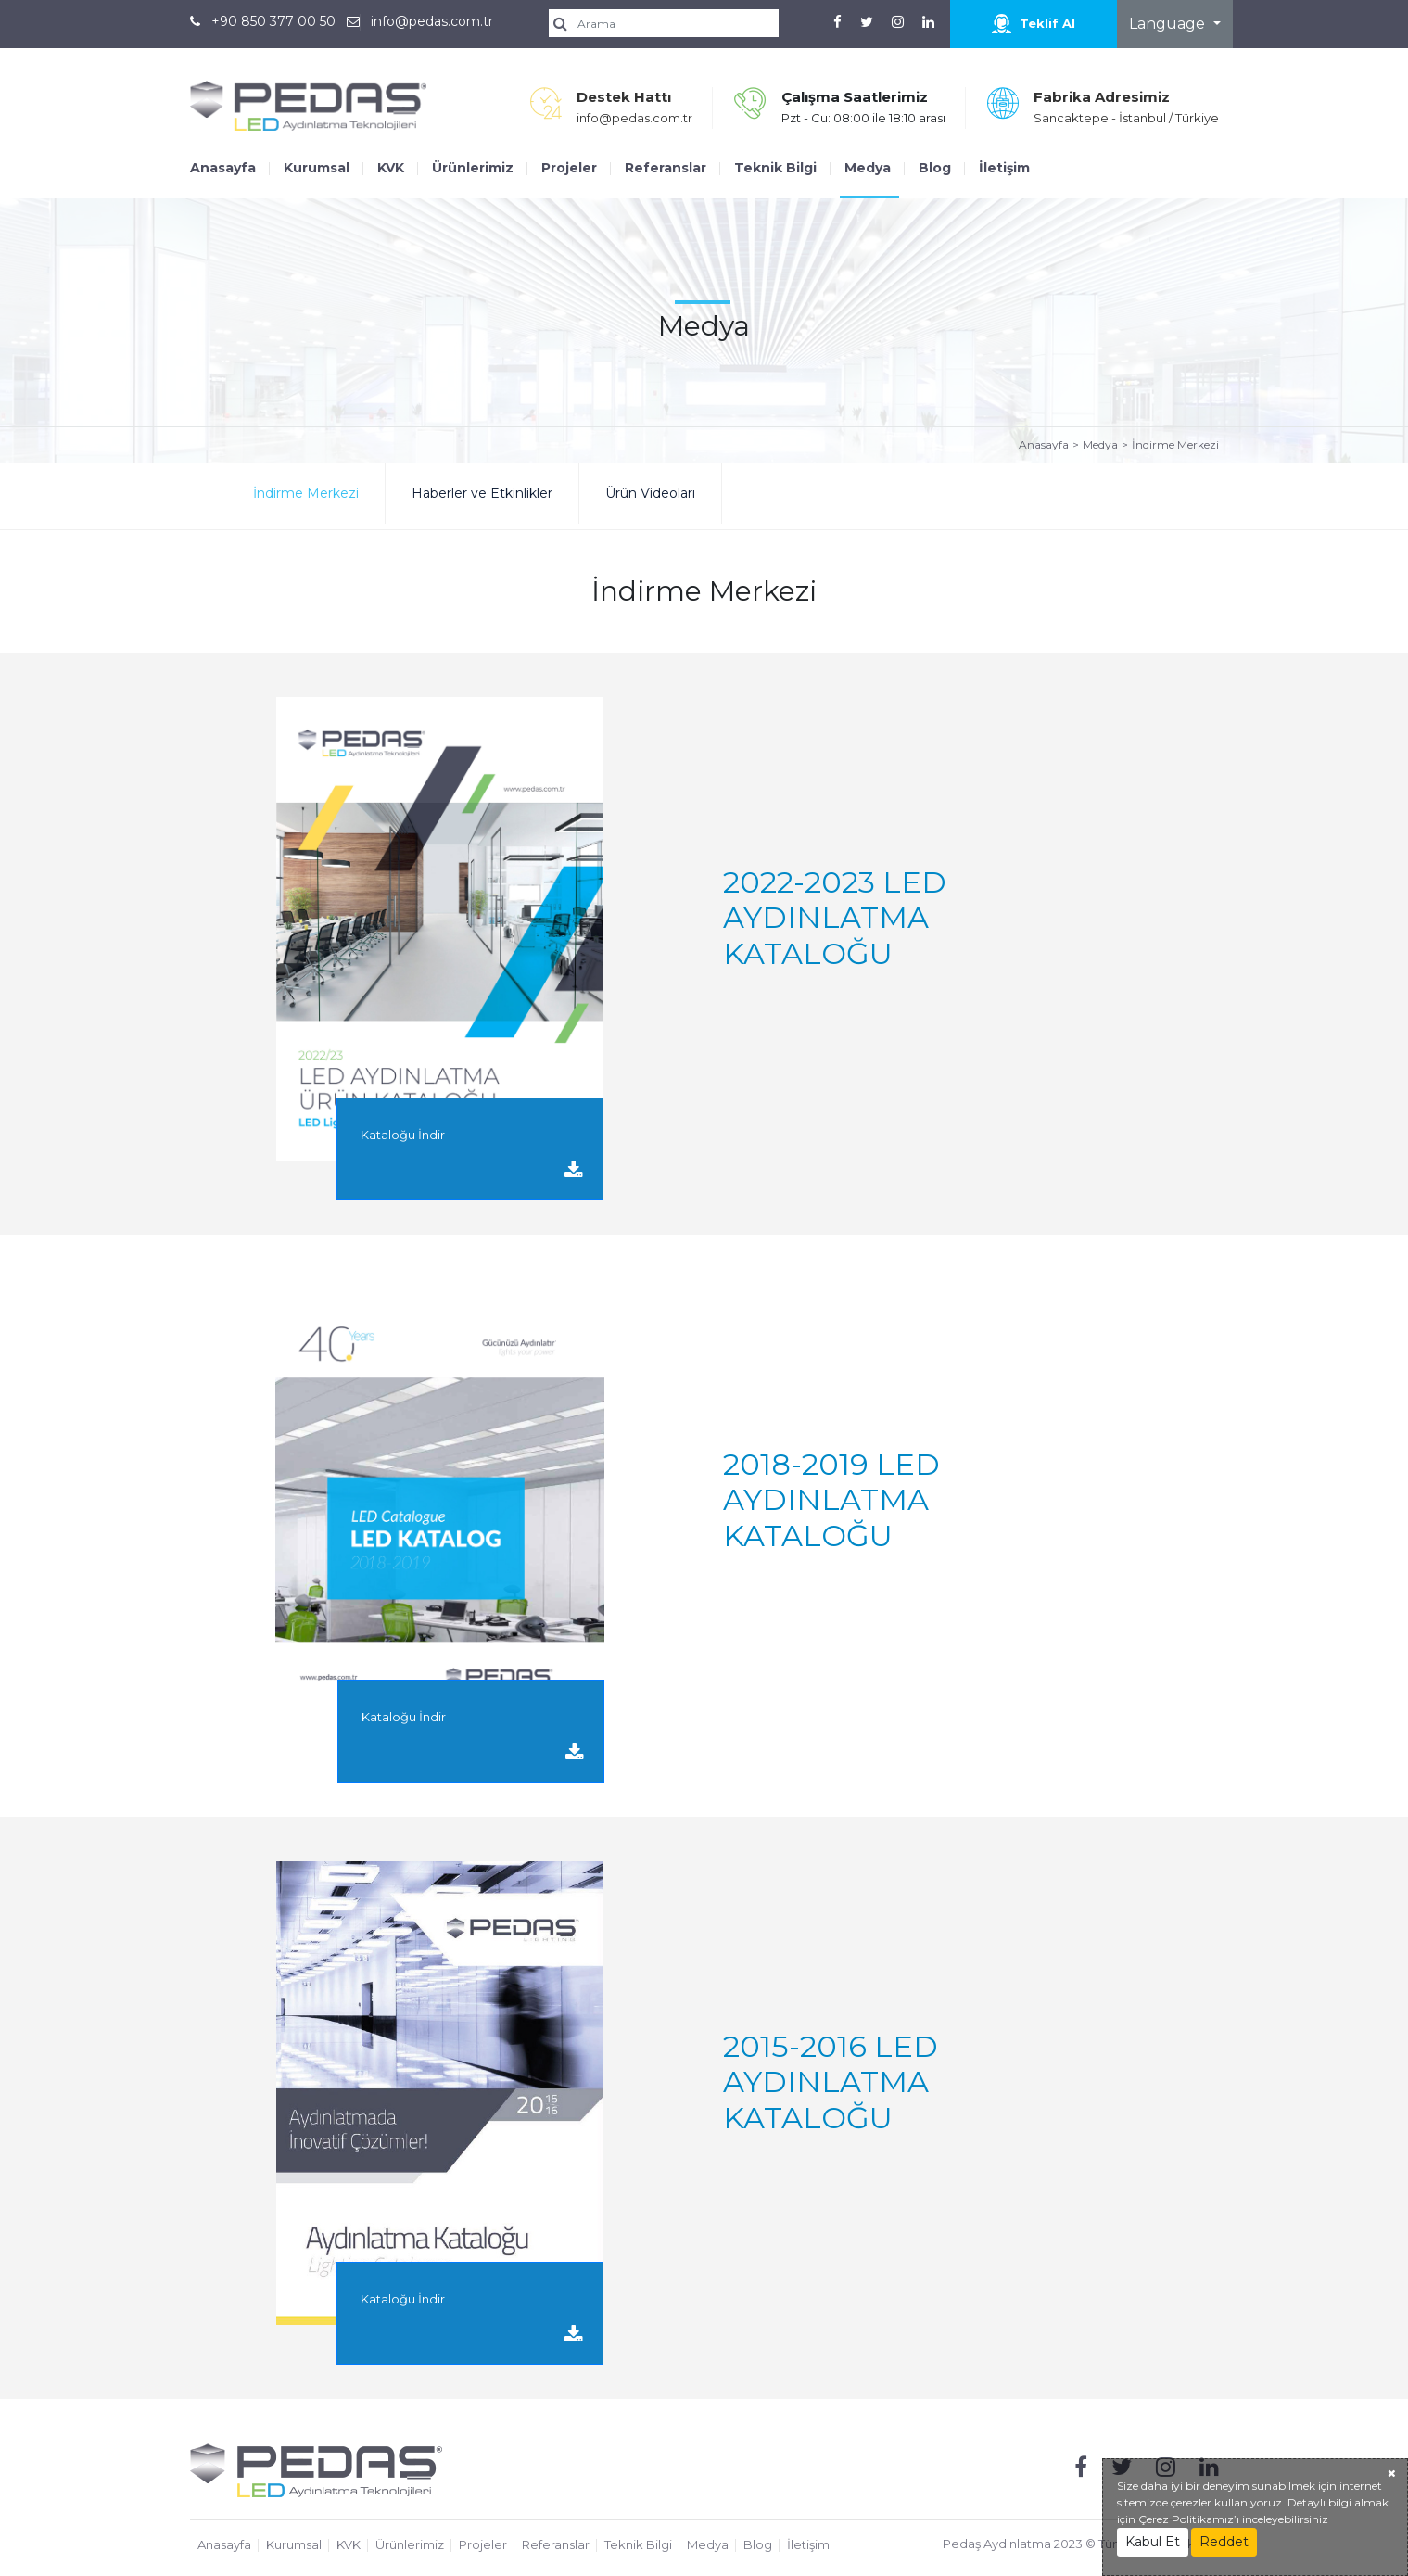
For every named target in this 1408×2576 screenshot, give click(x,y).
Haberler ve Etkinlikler (482, 493)
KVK (390, 167)
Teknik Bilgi (775, 167)
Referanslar (665, 167)
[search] (669, 23)
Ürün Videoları (650, 493)
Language (1169, 23)
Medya (867, 167)
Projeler (569, 167)
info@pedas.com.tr (432, 21)
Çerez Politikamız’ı (1188, 2519)
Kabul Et (1152, 2541)
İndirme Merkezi (1175, 444)
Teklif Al (1033, 23)
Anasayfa (223, 167)
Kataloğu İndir (472, 1154)
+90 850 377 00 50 (273, 21)
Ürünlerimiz (473, 167)
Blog (935, 167)
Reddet (1224, 2541)
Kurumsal (316, 167)
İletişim (1004, 167)
